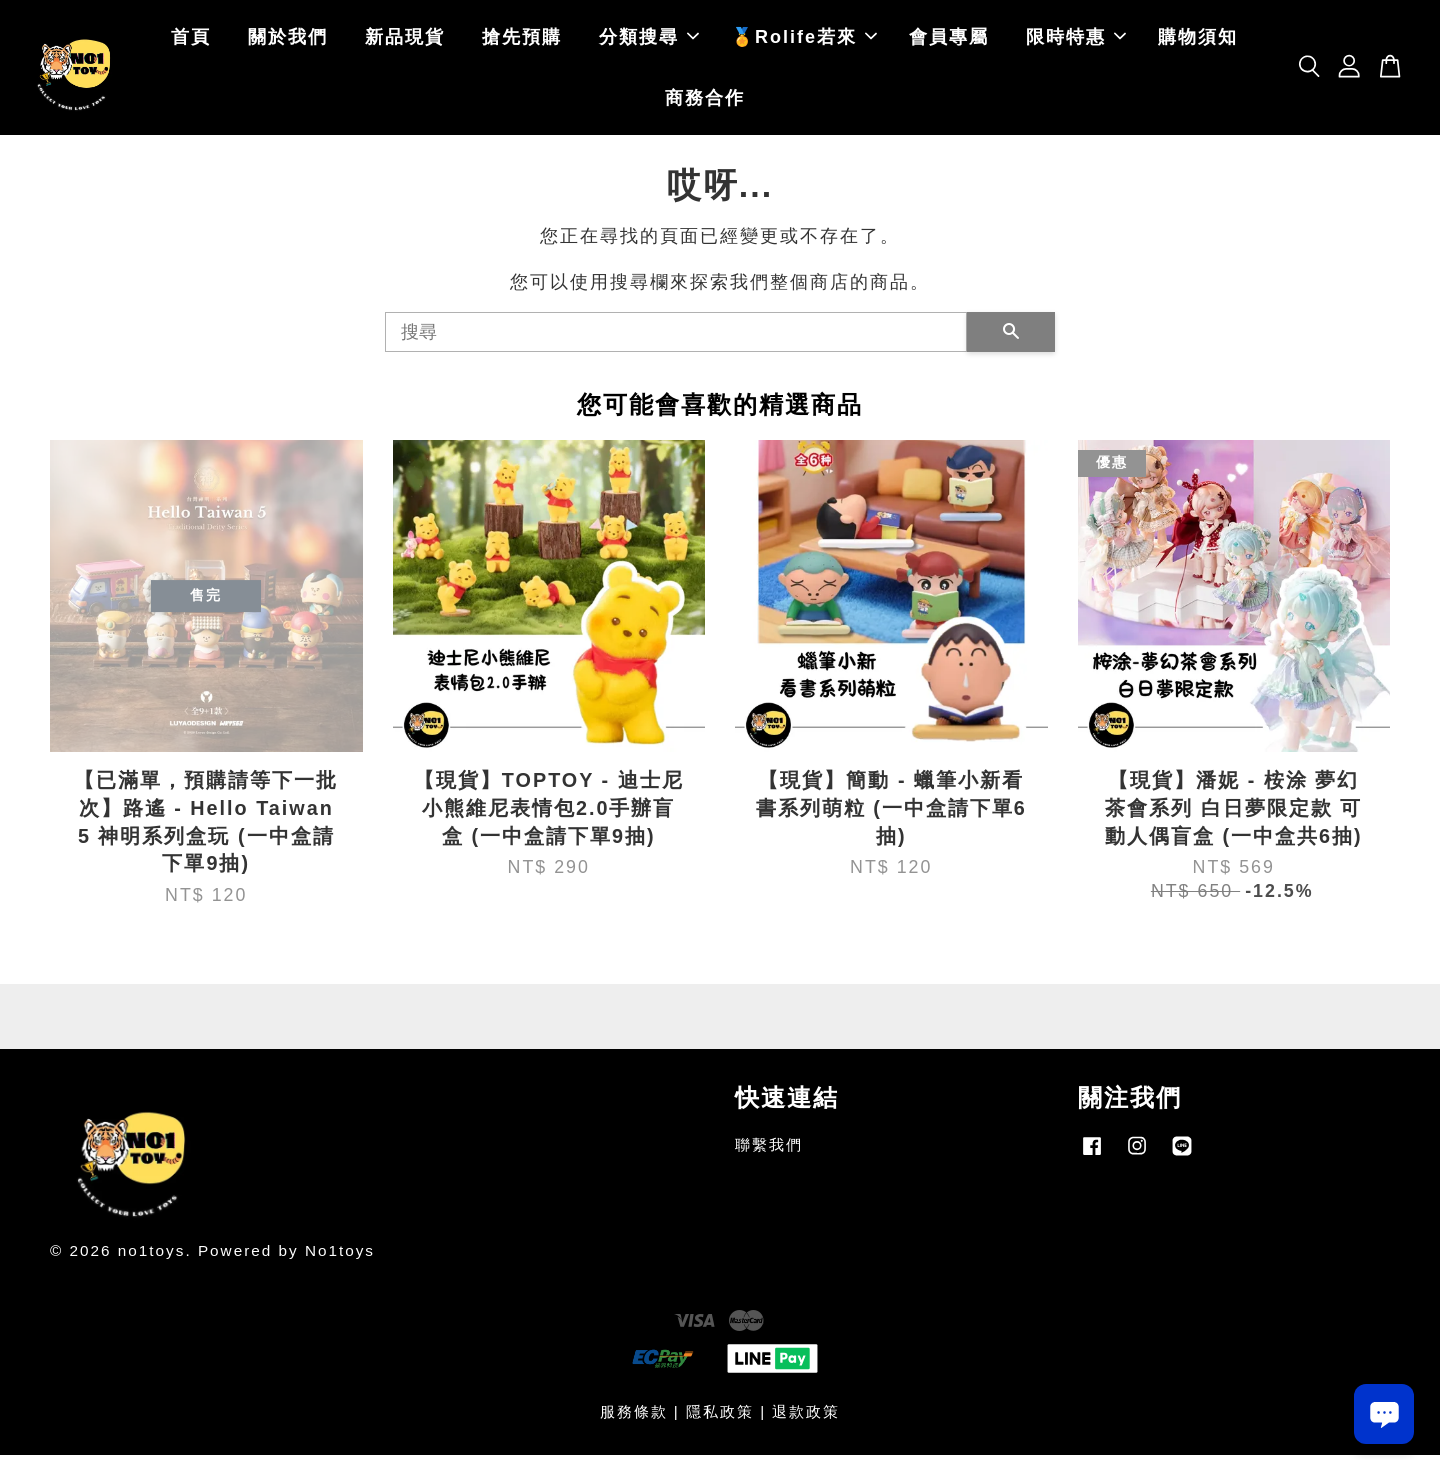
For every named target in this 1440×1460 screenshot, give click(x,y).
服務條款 (634, 1416)
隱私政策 (720, 1416)
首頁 (191, 40)
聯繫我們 (769, 1150)
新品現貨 (405, 40)
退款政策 (806, 1416)
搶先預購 (522, 40)
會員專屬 (949, 40)
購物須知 (1198, 40)
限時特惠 (1076, 40)
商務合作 (705, 101)
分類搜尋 (649, 40)
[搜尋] (676, 338)
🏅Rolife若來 (804, 40)
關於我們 (288, 40)
